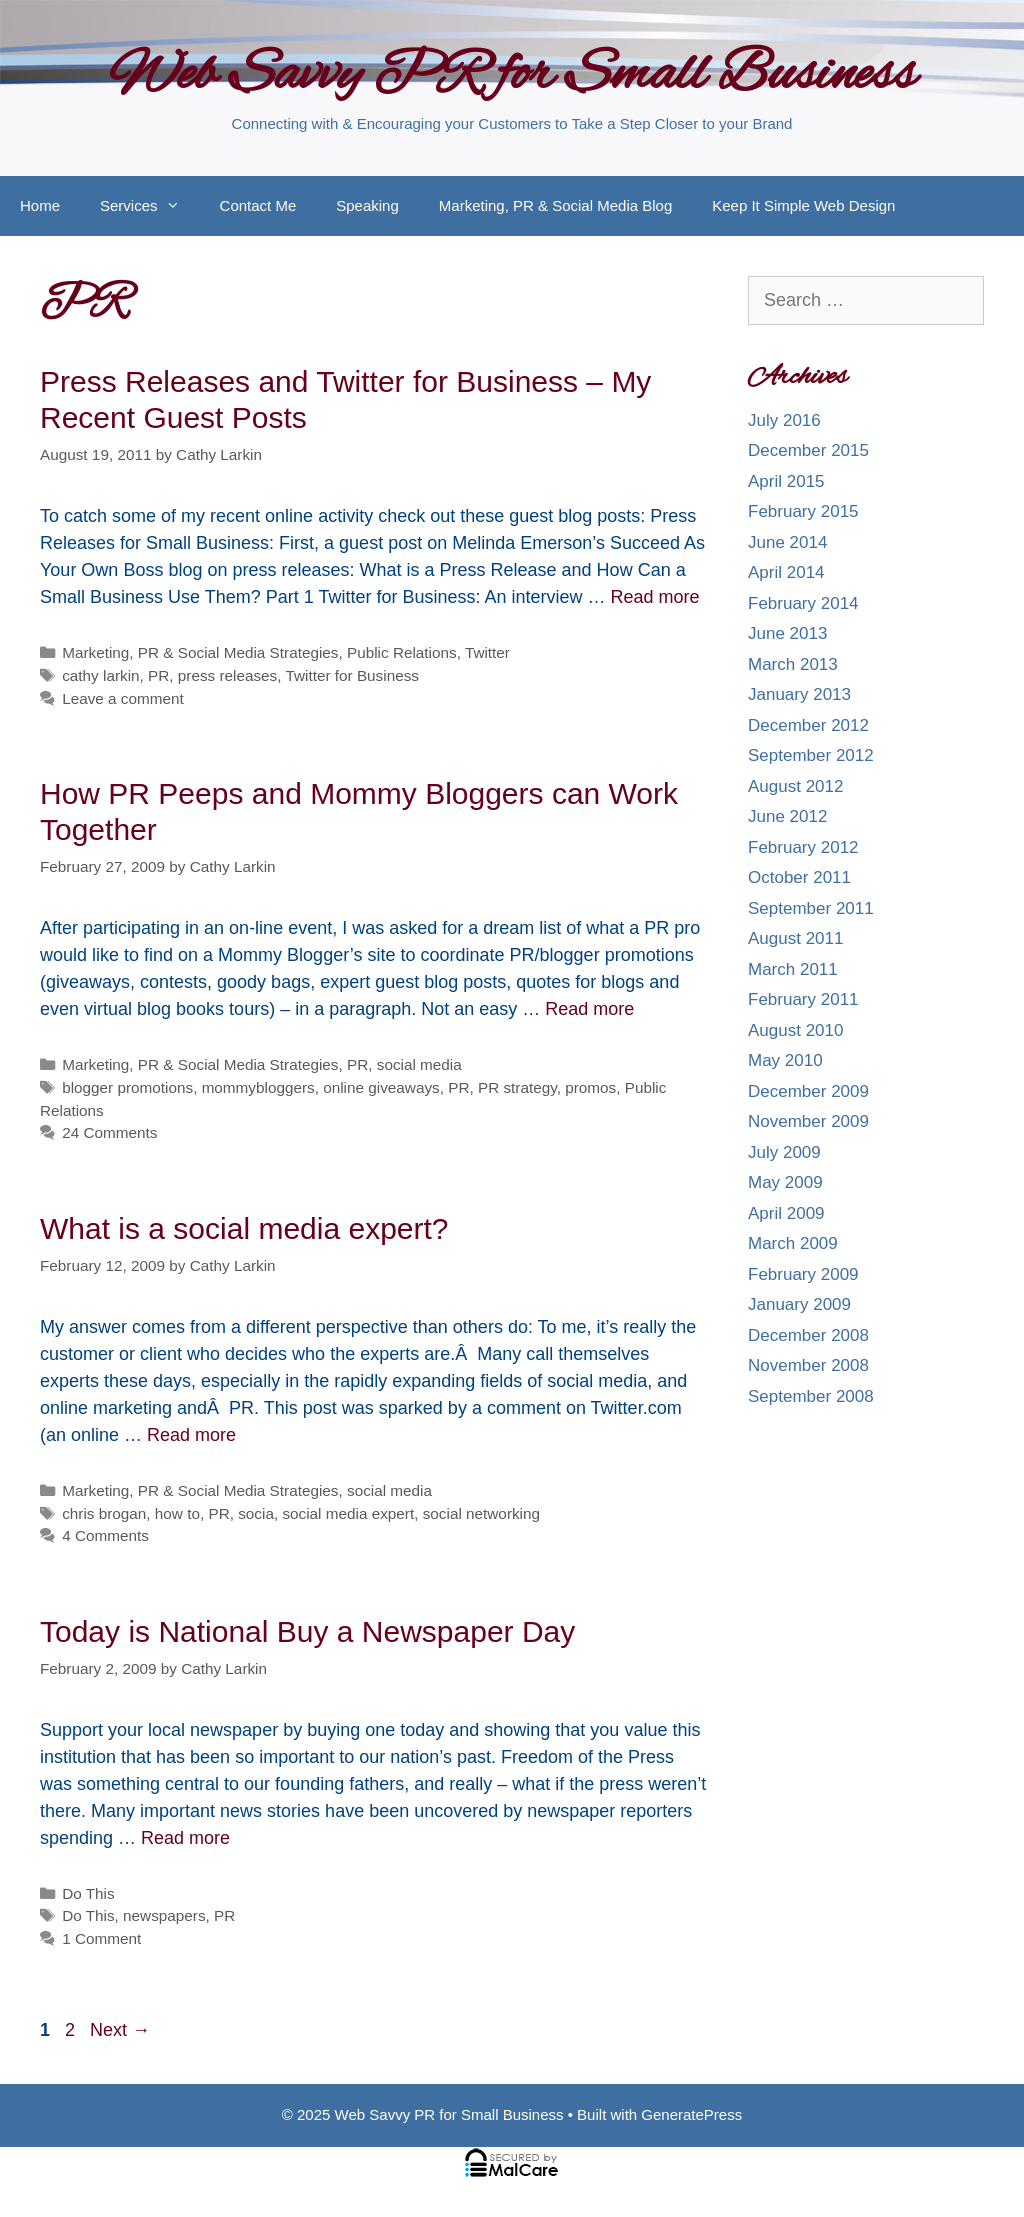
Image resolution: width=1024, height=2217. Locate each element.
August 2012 (795, 786)
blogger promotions (127, 1087)
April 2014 (786, 572)
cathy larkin (100, 675)
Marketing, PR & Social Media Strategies (200, 652)
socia (256, 1513)
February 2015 (803, 511)
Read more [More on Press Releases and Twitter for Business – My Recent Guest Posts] (655, 597)
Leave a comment (123, 698)
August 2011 (795, 938)
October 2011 (799, 877)
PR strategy (517, 1087)
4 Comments (105, 1535)
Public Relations (402, 652)
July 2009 (784, 1152)
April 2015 (786, 481)
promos (590, 1087)
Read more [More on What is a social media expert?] (191, 1435)
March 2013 (793, 664)
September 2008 (811, 1396)
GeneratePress (691, 2114)
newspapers (164, 1915)
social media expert (348, 1513)
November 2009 (808, 1121)
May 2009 (785, 1182)
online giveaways (381, 1087)
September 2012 (811, 755)
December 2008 (808, 1335)
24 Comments (109, 1132)
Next (120, 2030)
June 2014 (787, 542)
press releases (227, 675)
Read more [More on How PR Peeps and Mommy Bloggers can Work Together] (589, 1009)
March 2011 (793, 969)
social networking (481, 1513)
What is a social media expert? (244, 1228)
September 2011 (811, 908)
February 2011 (803, 999)
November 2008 (808, 1365)
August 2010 (795, 1030)
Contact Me (258, 205)
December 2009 (808, 1091)
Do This (88, 1893)
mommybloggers (258, 1087)
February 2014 (803, 603)
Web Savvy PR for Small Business (512, 76)
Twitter (487, 652)
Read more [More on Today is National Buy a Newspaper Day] (185, 1838)
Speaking (367, 205)
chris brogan (104, 1513)
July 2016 (784, 420)
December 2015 (808, 450)
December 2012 (808, 725)
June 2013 (787, 633)
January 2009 (799, 1304)
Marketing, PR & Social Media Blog (555, 205)
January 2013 (799, 694)
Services (150, 206)
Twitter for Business (352, 675)
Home (40, 205)
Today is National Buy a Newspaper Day (307, 1631)
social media (419, 1064)
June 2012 (787, 816)
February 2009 (803, 1274)
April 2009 (786, 1213)
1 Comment (101, 1938)
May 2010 (785, 1060)
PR (158, 675)
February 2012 (803, 847)
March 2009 (793, 1243)
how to (177, 1513)
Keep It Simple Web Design (803, 205)
